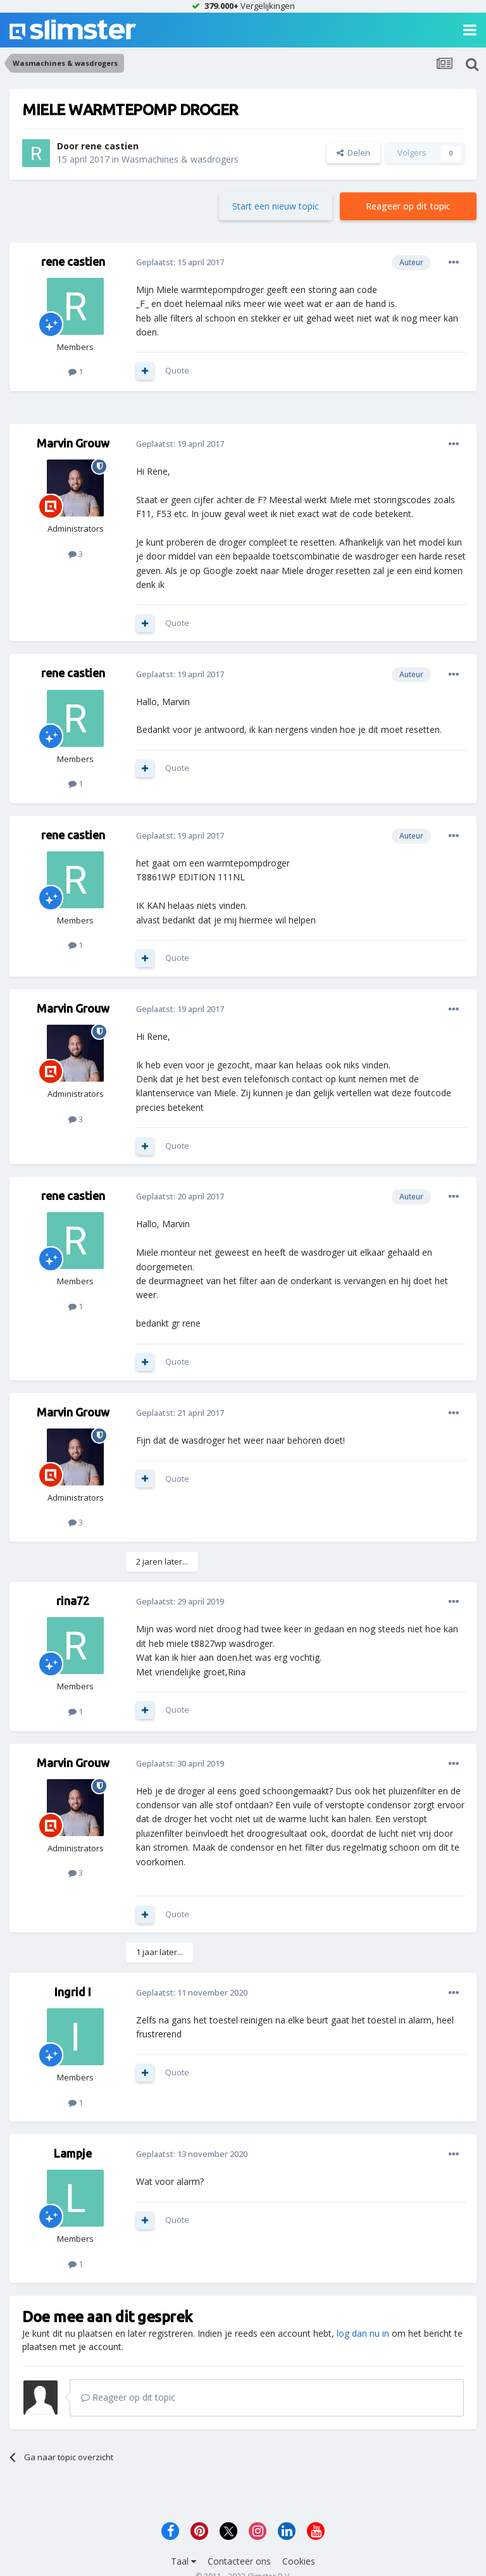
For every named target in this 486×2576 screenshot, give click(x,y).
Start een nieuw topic (275, 206)
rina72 (72, 1600)
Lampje (73, 2153)
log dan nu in (363, 2333)
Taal (183, 2561)
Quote (177, 370)
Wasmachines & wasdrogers (180, 159)
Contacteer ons (239, 2561)
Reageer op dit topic (408, 206)
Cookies (298, 2561)
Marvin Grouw (73, 443)
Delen (353, 152)
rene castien (110, 146)
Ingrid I (72, 1991)
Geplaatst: (180, 262)
